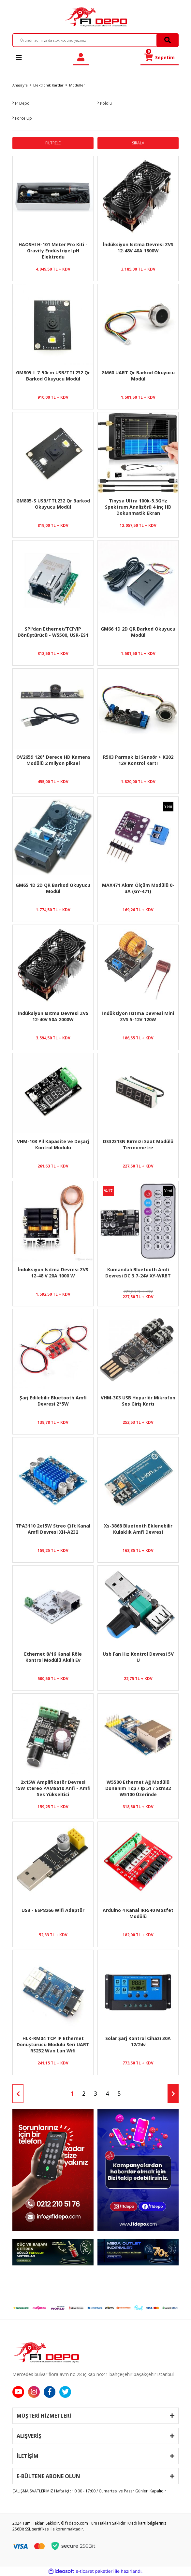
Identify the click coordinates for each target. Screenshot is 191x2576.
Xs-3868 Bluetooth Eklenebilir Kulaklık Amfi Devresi (138, 1529)
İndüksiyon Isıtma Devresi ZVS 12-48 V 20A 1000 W (53, 1272)
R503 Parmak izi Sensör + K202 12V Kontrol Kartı (138, 760)
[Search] (95, 40)
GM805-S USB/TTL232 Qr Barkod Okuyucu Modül (53, 504)
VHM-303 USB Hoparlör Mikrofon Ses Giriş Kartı (138, 1401)
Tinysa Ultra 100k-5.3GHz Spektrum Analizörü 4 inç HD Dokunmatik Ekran (138, 507)
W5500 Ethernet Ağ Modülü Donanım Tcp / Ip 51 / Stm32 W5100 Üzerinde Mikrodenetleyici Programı (138, 1788)
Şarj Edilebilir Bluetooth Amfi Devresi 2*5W (53, 1401)
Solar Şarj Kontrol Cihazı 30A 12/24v (138, 2041)
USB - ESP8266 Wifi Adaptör (53, 1910)
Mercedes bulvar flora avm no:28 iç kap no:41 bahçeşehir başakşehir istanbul (93, 2374)
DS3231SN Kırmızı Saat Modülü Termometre (138, 1144)
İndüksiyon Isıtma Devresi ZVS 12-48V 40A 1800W (138, 247)
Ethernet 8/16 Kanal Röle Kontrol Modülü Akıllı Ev (53, 1657)
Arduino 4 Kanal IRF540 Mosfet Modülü (138, 1913)
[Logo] (95, 17)
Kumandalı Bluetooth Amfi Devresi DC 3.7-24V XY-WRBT (138, 1272)
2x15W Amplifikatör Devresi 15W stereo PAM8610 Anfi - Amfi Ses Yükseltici (53, 1788)
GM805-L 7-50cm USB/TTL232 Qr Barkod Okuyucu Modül (53, 375)
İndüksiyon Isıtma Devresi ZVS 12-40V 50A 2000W (53, 1016)
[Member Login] (80, 57)
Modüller (77, 85)
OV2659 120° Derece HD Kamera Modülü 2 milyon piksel (53, 760)
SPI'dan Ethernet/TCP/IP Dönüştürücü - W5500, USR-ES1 (53, 632)
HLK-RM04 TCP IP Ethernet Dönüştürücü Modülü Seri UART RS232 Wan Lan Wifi (53, 2044)
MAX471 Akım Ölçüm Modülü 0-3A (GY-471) (138, 888)
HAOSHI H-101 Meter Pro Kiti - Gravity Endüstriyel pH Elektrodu (53, 250)
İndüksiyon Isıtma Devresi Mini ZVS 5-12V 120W (138, 1016)
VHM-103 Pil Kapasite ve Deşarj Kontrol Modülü (53, 1144)
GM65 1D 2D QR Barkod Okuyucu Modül (53, 888)
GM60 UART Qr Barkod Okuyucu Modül (138, 375)
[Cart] (159, 57)
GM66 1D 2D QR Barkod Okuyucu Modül (138, 632)
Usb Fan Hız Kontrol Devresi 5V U (138, 1657)
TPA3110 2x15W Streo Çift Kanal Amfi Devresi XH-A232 (53, 1529)
